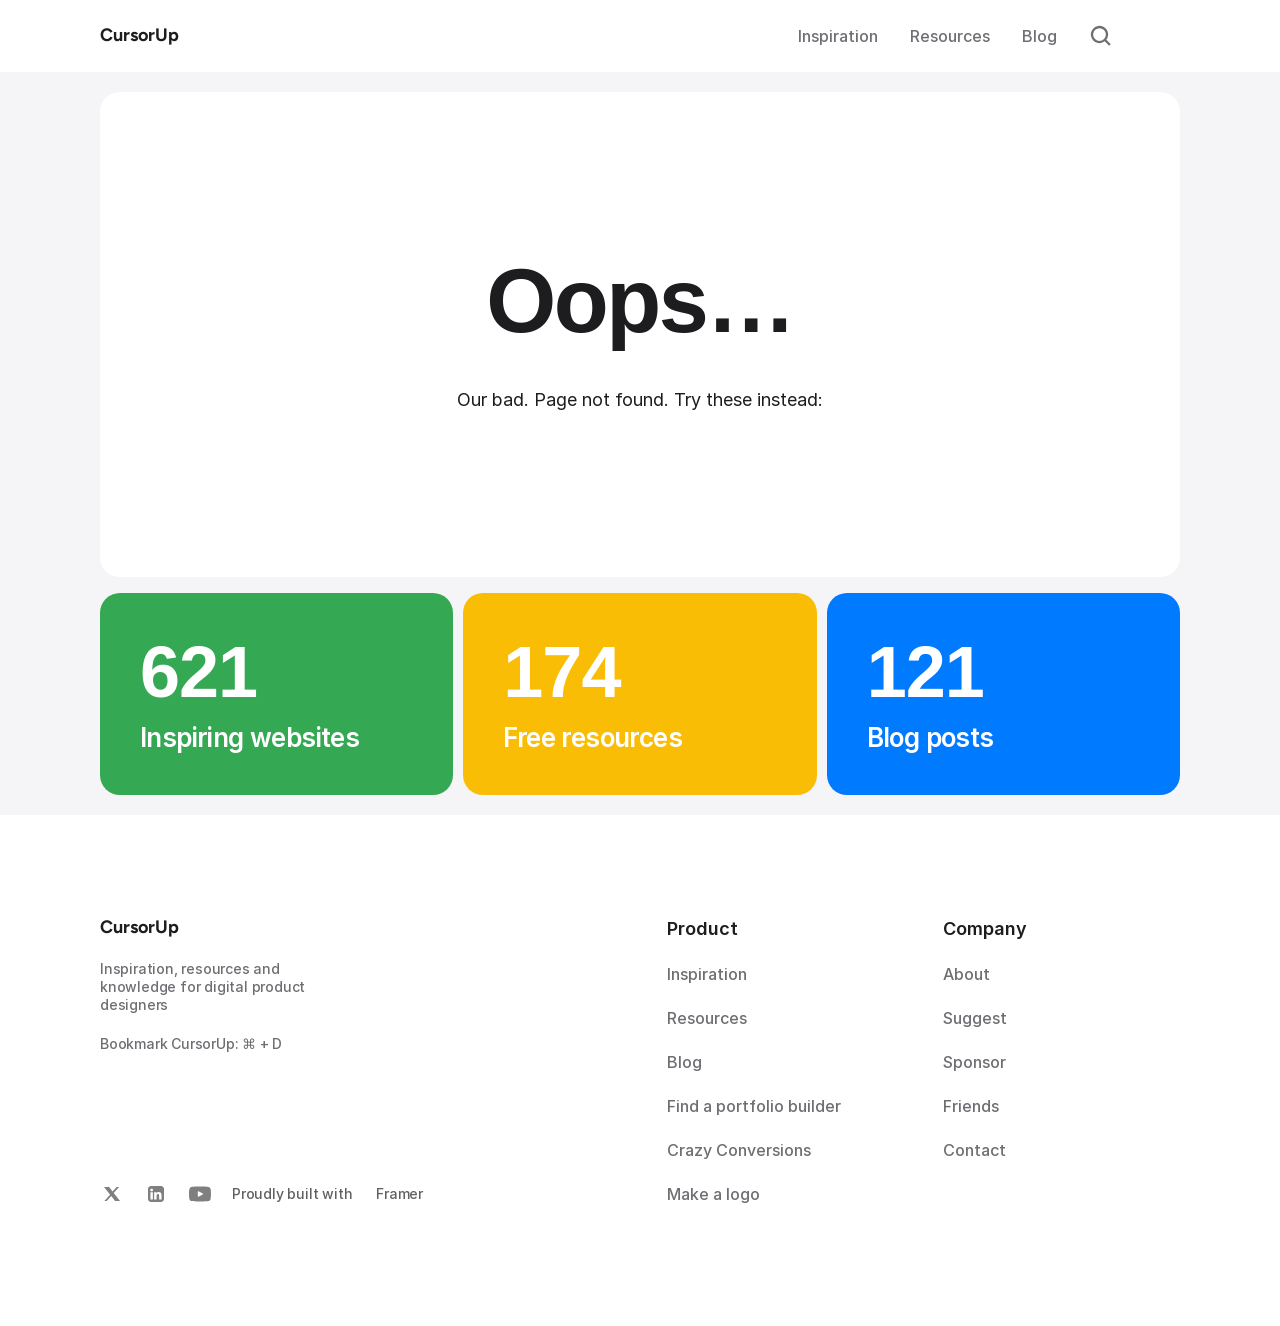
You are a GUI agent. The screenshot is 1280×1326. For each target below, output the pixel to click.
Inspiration (838, 36)
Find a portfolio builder (754, 1106)
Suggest (975, 1018)
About (966, 974)
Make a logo (713, 1194)
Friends (971, 1106)
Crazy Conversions (739, 1150)
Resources (950, 36)
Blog (1039, 36)
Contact (974, 1150)
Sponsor (974, 1062)
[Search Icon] (1101, 36)
